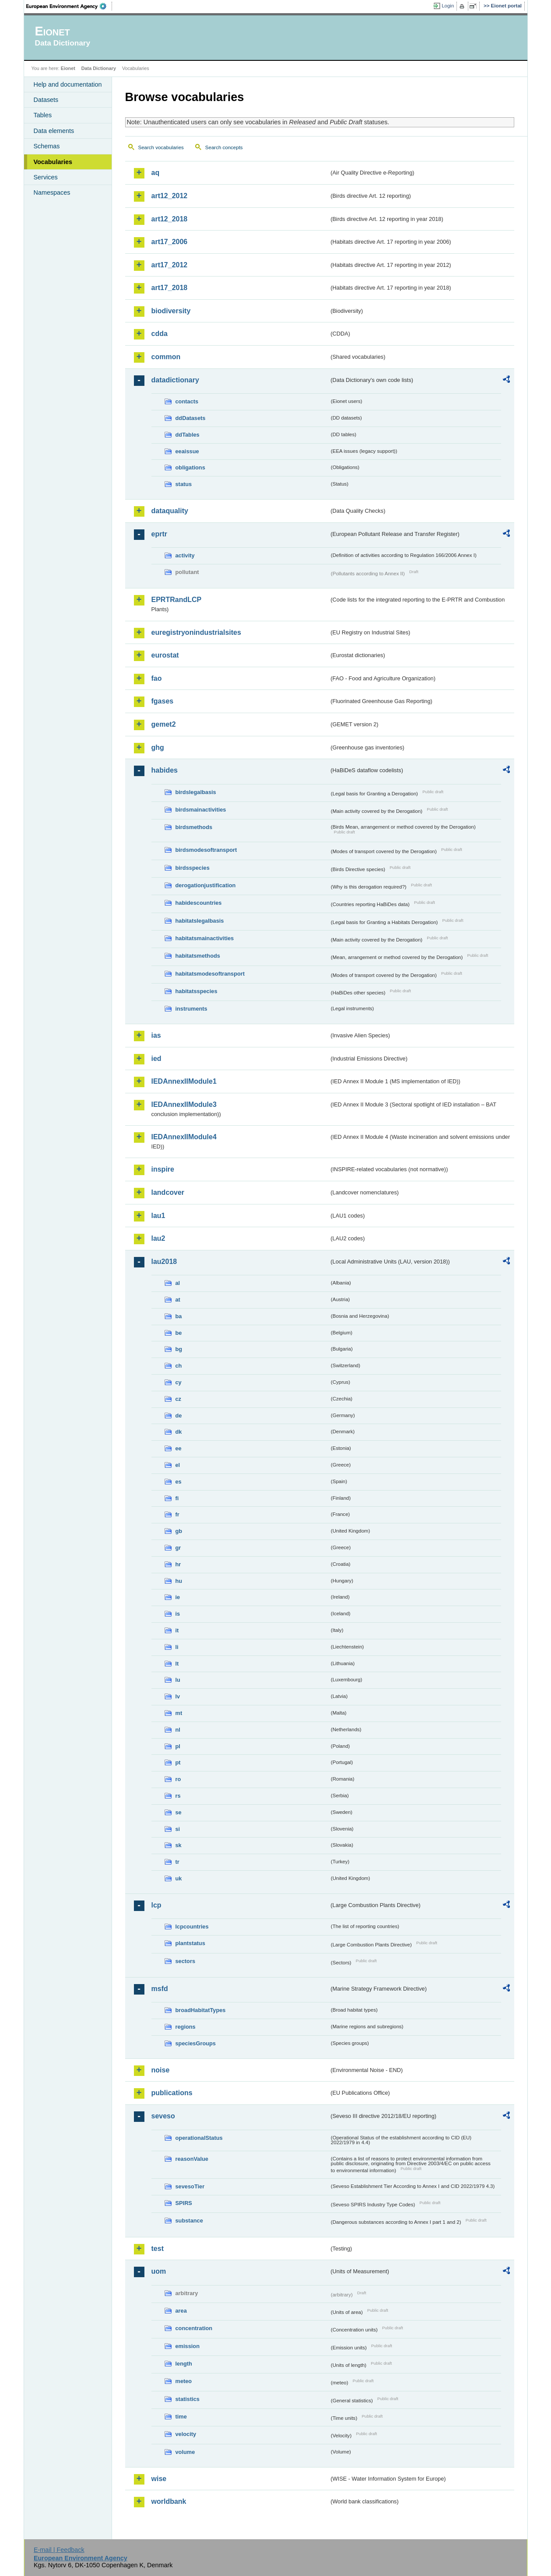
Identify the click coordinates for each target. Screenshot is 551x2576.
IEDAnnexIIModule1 (184, 1081)
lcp (156, 1905)
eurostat (165, 655)
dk (178, 1431)
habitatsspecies (196, 991)
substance (189, 2220)
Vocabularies (53, 161)
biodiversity (171, 311)
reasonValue (191, 2159)
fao (156, 678)
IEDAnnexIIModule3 (184, 1104)
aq (155, 172)
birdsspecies (192, 867)
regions (185, 2026)
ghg (157, 747)
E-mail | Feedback (59, 2549)
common (166, 356)
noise (160, 2070)
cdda (159, 333)
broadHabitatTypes (200, 2010)
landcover (168, 1192)
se (178, 1812)
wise (159, 2478)
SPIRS (183, 2203)
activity (185, 555)
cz (178, 1399)
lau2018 (164, 1261)
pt (178, 1762)
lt (177, 1663)
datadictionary (175, 380)
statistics (187, 2399)
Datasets (46, 99)
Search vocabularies (161, 147)
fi (177, 1498)
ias (156, 1035)
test (157, 2248)
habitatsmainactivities (204, 938)
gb (178, 1531)
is (177, 1613)
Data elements (54, 130)
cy (178, 1382)
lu (177, 1679)
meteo (183, 2381)
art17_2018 (169, 287)
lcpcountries (192, 1926)
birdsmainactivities (200, 809)
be (178, 1333)
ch (178, 1365)
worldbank (168, 2501)
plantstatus (190, 1943)
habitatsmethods (197, 955)
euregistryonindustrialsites (196, 632)
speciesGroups (195, 2043)
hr (178, 1564)
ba (178, 1316)
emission (187, 2346)
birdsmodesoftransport (206, 850)
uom (158, 2271)
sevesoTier (190, 2186)
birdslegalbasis (195, 792)
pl (177, 1746)
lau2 (158, 1238)
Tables (43, 115)
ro (178, 1779)
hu (178, 1581)
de (178, 1415)
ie (177, 1597)
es (178, 1481)
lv (177, 1696)
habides (164, 770)
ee (178, 1448)
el (177, 1465)
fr (177, 1514)
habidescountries (198, 903)
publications (172, 2092)
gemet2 (163, 724)
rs (178, 1795)
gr (178, 1547)
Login (448, 5)
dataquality (169, 510)
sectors (185, 1961)
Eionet (68, 68)
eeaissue (187, 451)
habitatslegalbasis (199, 920)
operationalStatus (199, 2138)
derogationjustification (205, 885)
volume (185, 2452)
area (181, 2310)
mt (178, 1713)
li (177, 1647)
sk (178, 1845)
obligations (190, 467)
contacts (187, 401)
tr (177, 1861)
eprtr (159, 534)
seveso (163, 2116)
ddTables (187, 434)
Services (46, 177)
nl (177, 1729)
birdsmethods (194, 827)
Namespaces (52, 192)
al (177, 1283)
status (183, 484)
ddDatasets (190, 418)
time (181, 2416)
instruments (191, 1008)
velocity (186, 2434)
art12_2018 (169, 219)
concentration (194, 2328)
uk (178, 1878)
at (177, 1299)
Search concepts (224, 147)
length (183, 2363)
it (177, 1630)
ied (156, 1058)
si (177, 1829)
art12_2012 (169, 196)
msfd (159, 1988)
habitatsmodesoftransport (210, 973)
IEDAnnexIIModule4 (184, 1137)
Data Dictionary (98, 68)
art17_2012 (169, 265)
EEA (69, 6)
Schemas (47, 146)
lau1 (158, 1215)
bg (178, 1349)
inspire (162, 1169)
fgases (162, 701)
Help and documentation (68, 84)
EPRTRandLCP (176, 599)
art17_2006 (169, 241)
